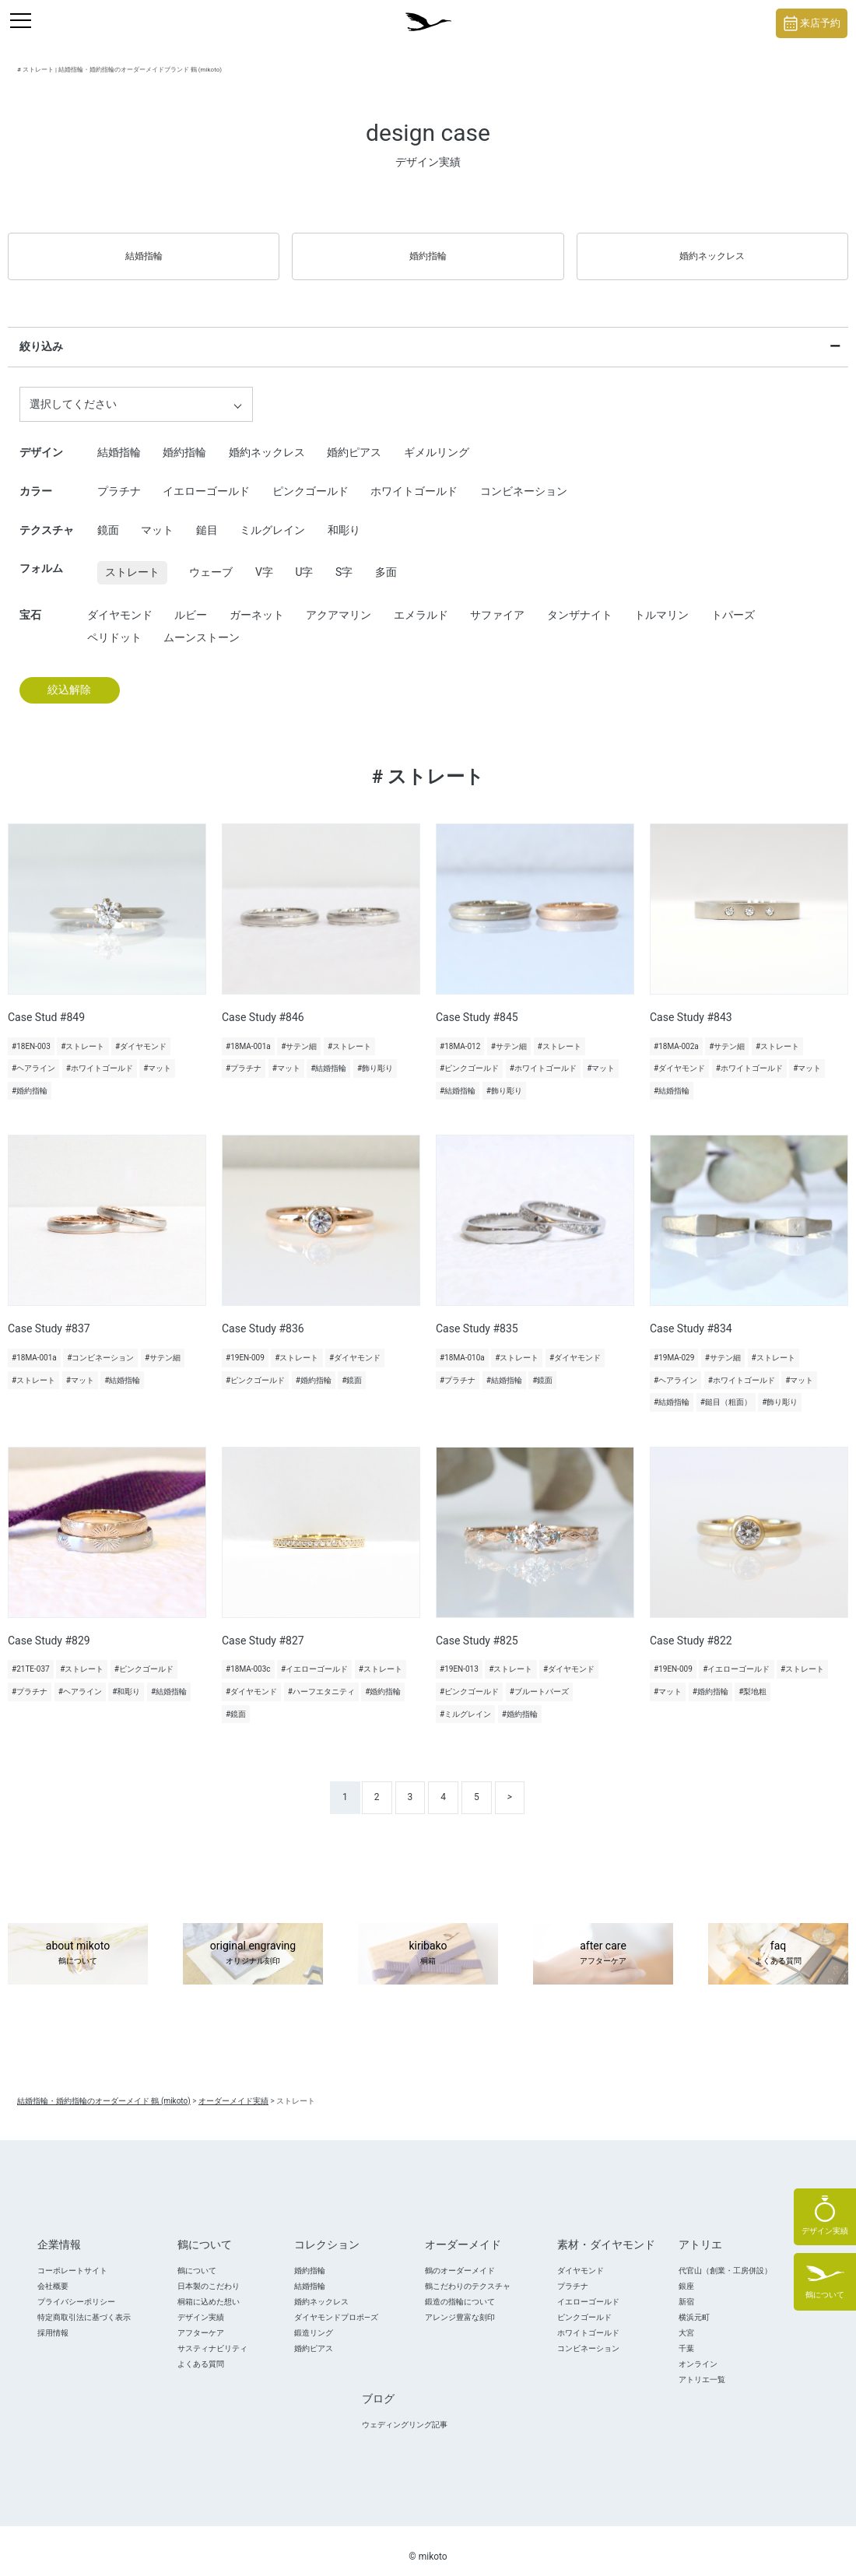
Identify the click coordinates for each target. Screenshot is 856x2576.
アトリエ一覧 (702, 2367)
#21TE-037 (31, 1657)
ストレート (132, 560)
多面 (386, 560)
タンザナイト (579, 602)
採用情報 (52, 2320)
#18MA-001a (248, 1034)
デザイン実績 (200, 2305)
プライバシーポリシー (76, 2289)
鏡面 (108, 517)
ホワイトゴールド (414, 479)
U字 (304, 560)
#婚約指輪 (29, 1079)
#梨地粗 (752, 1680)
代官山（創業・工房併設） (725, 2258)
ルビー (190, 602)
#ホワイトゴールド (99, 1056)
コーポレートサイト (72, 2258)
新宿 (686, 2289)
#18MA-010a (462, 1346)
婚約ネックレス (712, 250)
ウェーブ (211, 560)
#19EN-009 (245, 1346)
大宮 (686, 2320)
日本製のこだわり (208, 2273)
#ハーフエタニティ (321, 1680)
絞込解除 (69, 678)
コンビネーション (523, 479)
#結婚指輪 (328, 1056)
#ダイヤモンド (141, 1034)
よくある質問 (200, 2351)
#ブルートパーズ (539, 1680)
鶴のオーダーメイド (460, 2258)
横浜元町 (694, 2305)
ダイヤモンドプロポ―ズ (336, 2305)
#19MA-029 (674, 1346)
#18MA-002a (676, 1034)
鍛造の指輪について (460, 2289)
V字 (264, 560)
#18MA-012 (460, 1034)
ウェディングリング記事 (404, 2412)
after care (603, 1942)
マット (157, 517)
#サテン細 (299, 1034)
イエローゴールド (206, 479)
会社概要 (52, 2273)
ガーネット (257, 602)
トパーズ (733, 602)
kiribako (428, 1942)
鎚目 (207, 517)
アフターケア (200, 2320)
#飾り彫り (375, 1056)
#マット (157, 1056)
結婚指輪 (144, 250)
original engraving (253, 1942)
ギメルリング (436, 440)
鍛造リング (313, 2320)
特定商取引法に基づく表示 (84, 2305)
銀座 (686, 2273)
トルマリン (661, 602)
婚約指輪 (428, 250)
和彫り (344, 517)
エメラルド (421, 602)
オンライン (698, 2351)
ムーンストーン (201, 625)
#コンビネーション (100, 1346)
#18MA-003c (248, 1657)
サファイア (497, 602)
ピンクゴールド (310, 479)
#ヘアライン (33, 1056)
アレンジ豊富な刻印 (460, 2305)
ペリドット (114, 625)
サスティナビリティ (212, 2336)
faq (778, 1942)
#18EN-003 (31, 1034)
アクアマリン (338, 602)
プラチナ (119, 479)
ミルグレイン (272, 517)
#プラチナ (243, 1056)
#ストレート (82, 1034)
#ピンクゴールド (469, 1056)
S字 (344, 560)
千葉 (686, 2336)
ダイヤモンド (120, 602)
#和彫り (126, 1680)
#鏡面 (352, 1367)
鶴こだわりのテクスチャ (467, 2273)
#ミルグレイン (465, 1701)
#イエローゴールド (314, 1657)
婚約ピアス (354, 440)
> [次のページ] (509, 1785)
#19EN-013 (459, 1657)
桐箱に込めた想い (208, 2289)
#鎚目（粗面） (726, 1390)
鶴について (196, 2258)
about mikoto (78, 1942)
